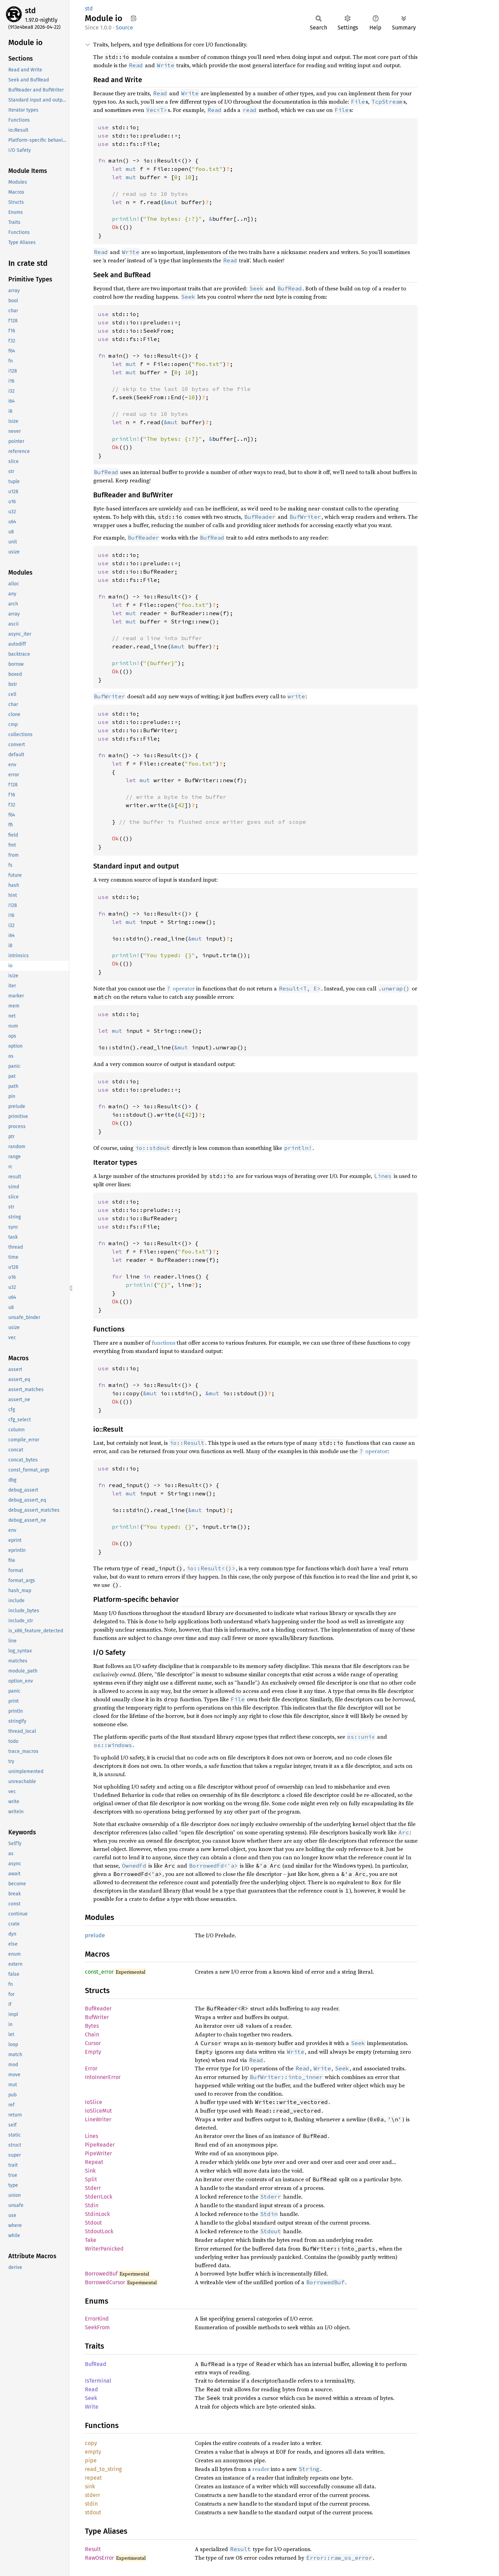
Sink (90, 2170)
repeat (93, 2477)
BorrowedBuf (101, 2273)
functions (163, 1342)
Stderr (93, 2188)
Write (91, 2406)
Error (91, 2068)
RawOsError (99, 2558)
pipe (91, 2460)
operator (180, 988)
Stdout (93, 2222)
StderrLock (98, 2196)
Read (91, 2389)
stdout (93, 2512)
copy (91, 2443)
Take (90, 2240)
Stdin (91, 2205)
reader (260, 2469)
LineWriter (98, 2119)
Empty (93, 2052)
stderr (92, 2495)
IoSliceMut (98, 2110)
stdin (91, 2503)
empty (93, 2451)
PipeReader (100, 2144)
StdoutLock (99, 2231)
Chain (92, 2034)
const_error (99, 1971)
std (30, 10)
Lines (91, 2136)
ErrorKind (97, 2318)
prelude (95, 1935)
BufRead (95, 2364)
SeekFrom (97, 2327)
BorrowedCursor (105, 2282)
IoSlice (93, 2102)
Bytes (92, 2026)
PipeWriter (98, 2153)
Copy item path (133, 18)
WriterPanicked (104, 2248)
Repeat (94, 2162)
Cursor (93, 2043)
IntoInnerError (103, 2077)
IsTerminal (98, 2380)
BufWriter (97, 2017)
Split (91, 2179)
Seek (91, 2398)
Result (93, 2549)
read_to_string (103, 2469)
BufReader (98, 2008)
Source (124, 27)
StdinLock (97, 2214)
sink (90, 2486)
